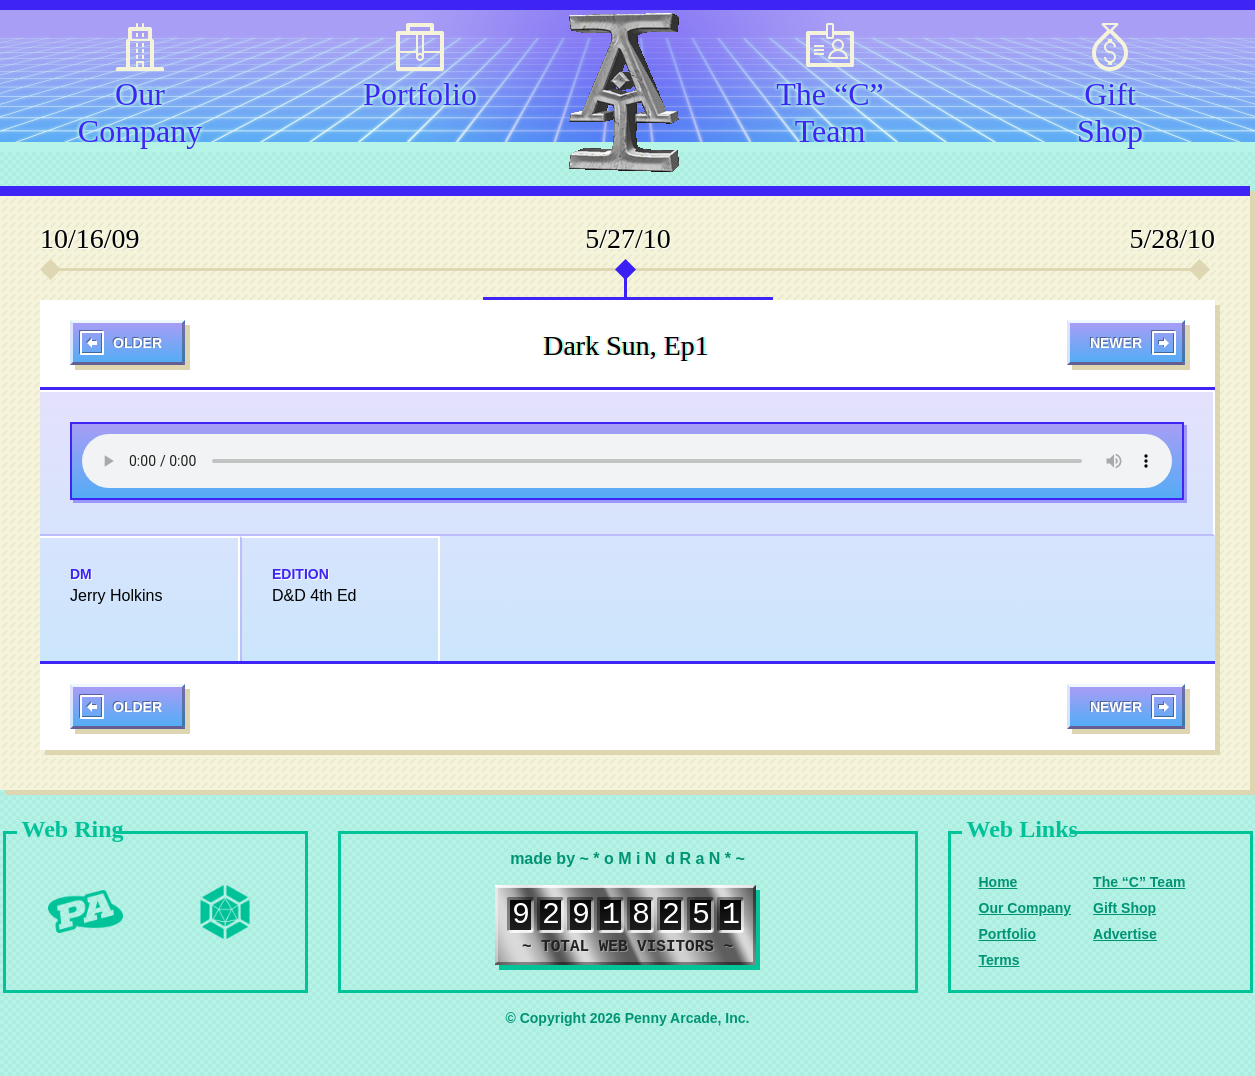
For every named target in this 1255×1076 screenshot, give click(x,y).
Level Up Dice (225, 912)
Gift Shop (1110, 109)
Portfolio (420, 94)
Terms (999, 960)
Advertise (1125, 934)
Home (998, 882)
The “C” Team (830, 109)
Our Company (140, 109)
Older (137, 343)
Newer (1116, 343)
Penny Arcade (85, 912)
